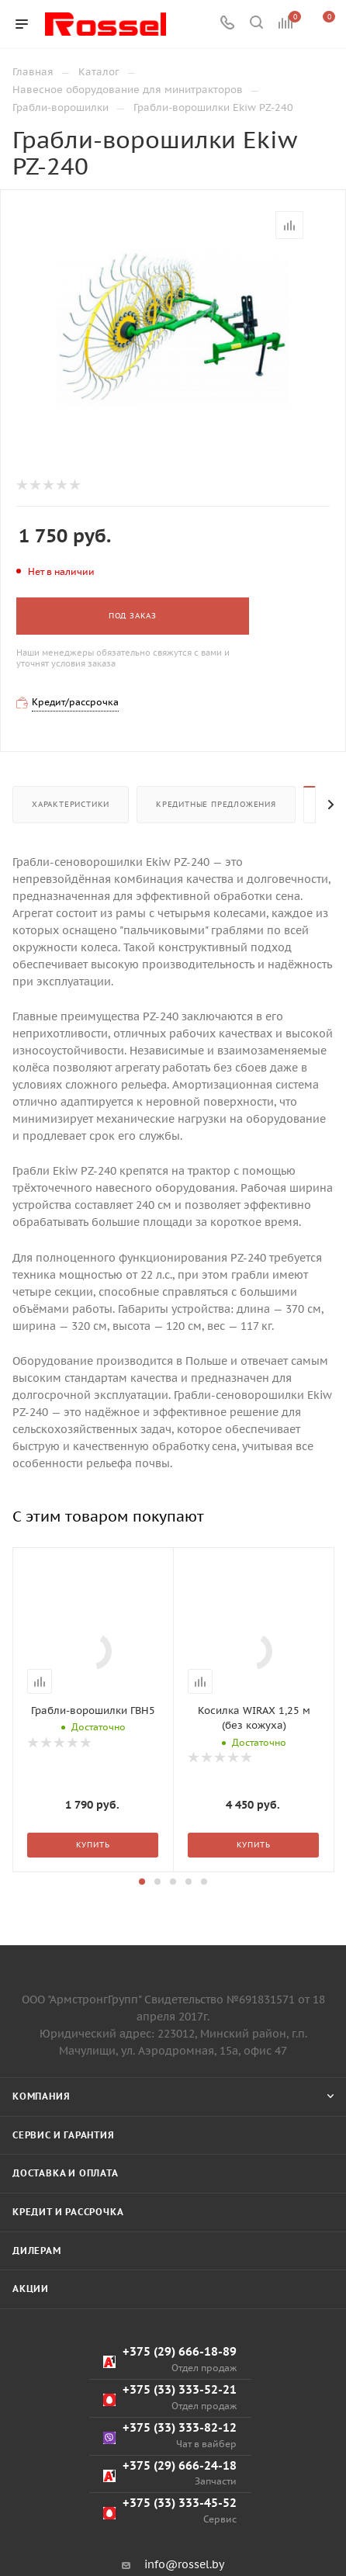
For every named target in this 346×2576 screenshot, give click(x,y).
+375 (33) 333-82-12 (170, 2548)
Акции (30, 2402)
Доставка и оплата (65, 2286)
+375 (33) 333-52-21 (170, 2510)
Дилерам (36, 2363)
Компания (41, 2209)
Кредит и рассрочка (67, 2325)
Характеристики (70, 804)
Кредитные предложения (216, 804)
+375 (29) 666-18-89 (170, 2472)
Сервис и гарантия (63, 2247)
